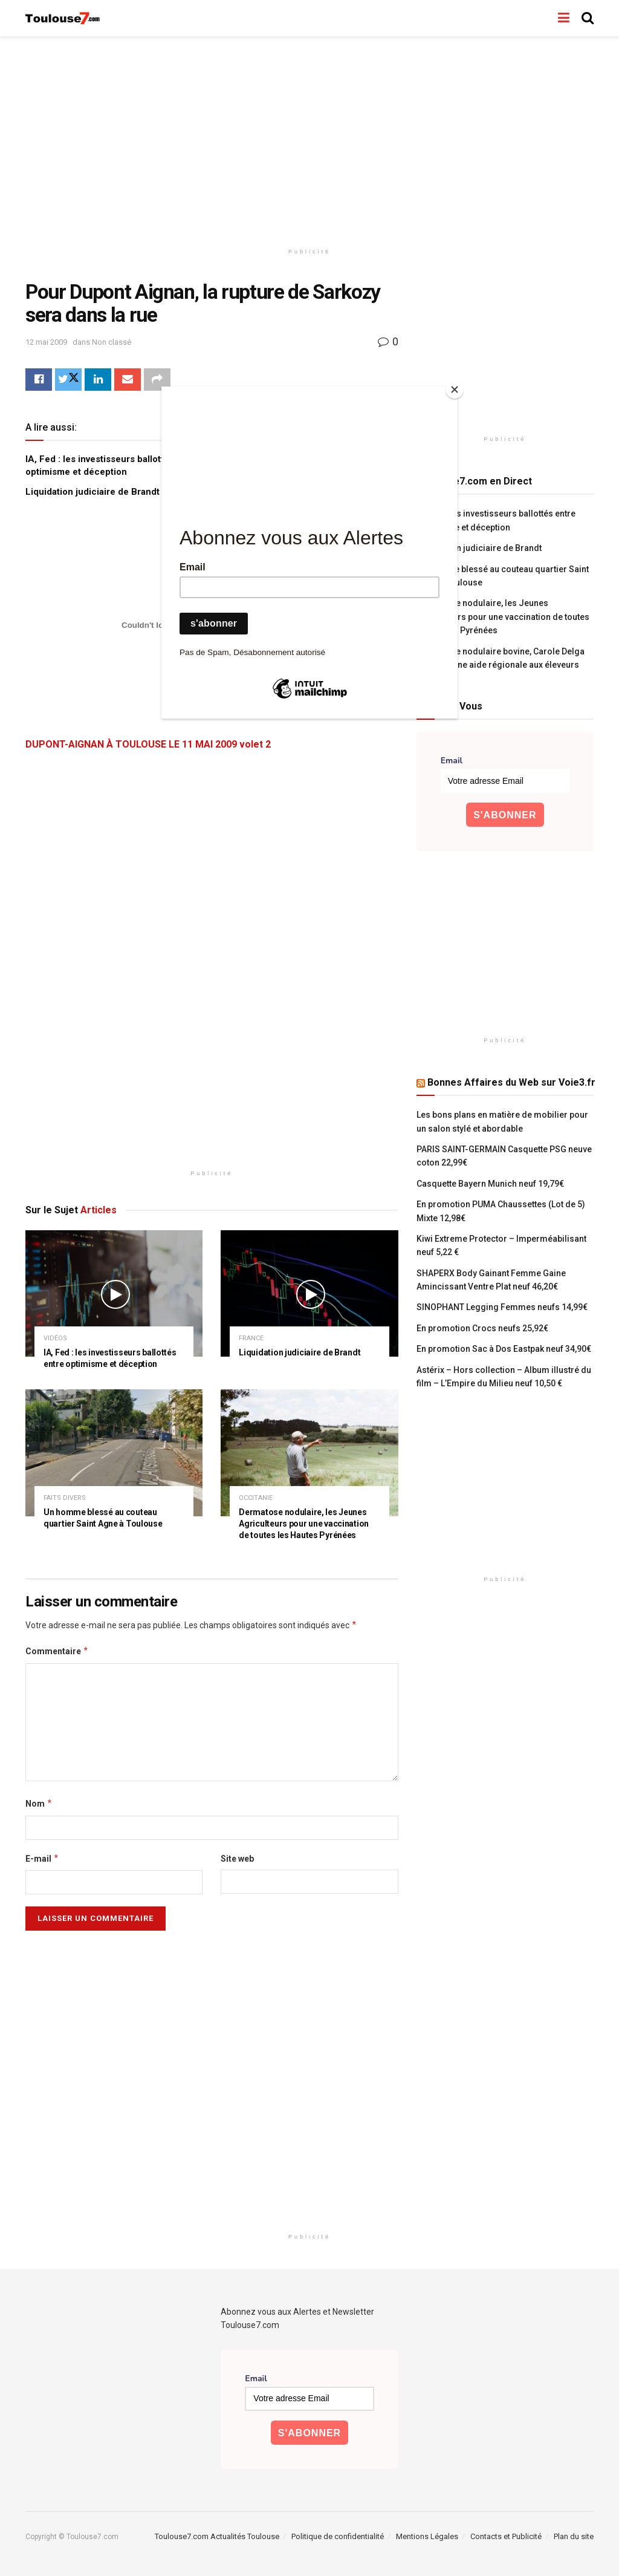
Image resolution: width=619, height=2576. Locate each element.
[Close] (455, 389)
